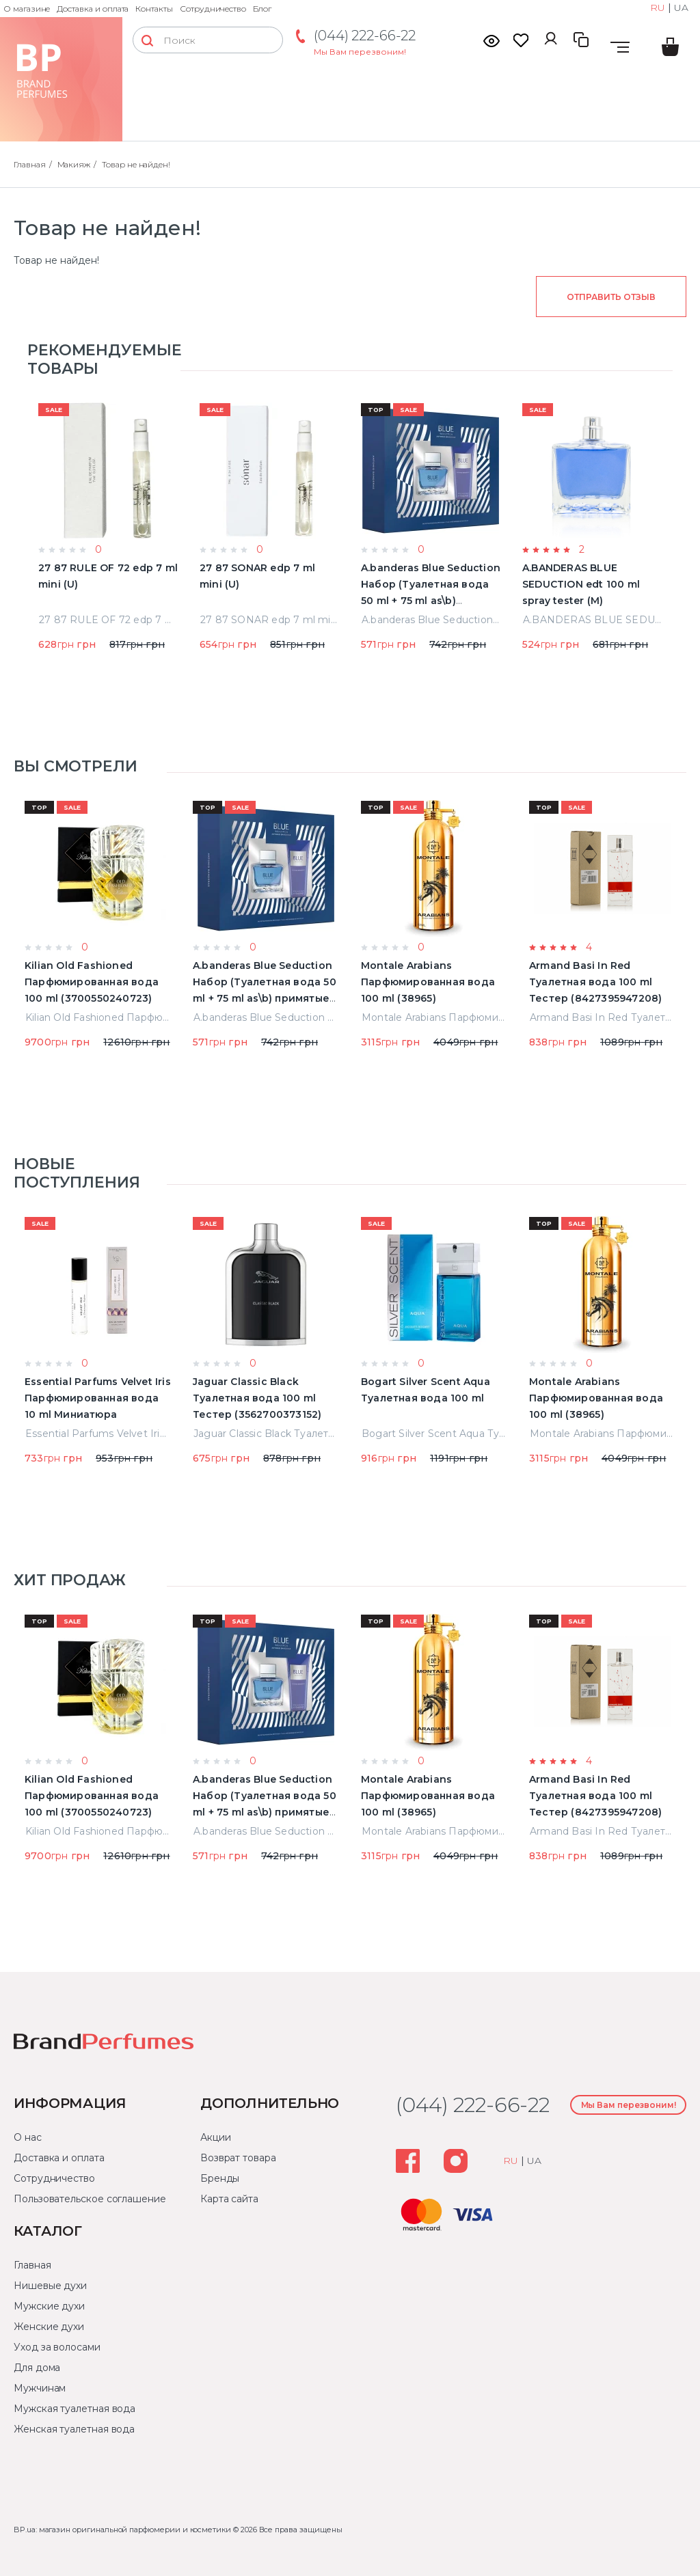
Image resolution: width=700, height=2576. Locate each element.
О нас (28, 2137)
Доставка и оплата (93, 8)
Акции (215, 2137)
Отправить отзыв (611, 297)
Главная (30, 164)
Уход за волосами (57, 2347)
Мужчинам (40, 2388)
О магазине (26, 8)
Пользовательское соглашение (90, 2199)
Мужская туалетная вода (74, 2408)
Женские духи (49, 2326)
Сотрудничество (213, 8)
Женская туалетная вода (74, 2429)
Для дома (37, 2367)
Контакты (154, 8)
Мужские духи (49, 2306)
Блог (262, 8)
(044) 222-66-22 (365, 35)
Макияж (74, 164)
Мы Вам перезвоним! (360, 51)
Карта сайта (229, 2199)
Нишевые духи (50, 2285)
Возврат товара (238, 2158)
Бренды (220, 2178)
